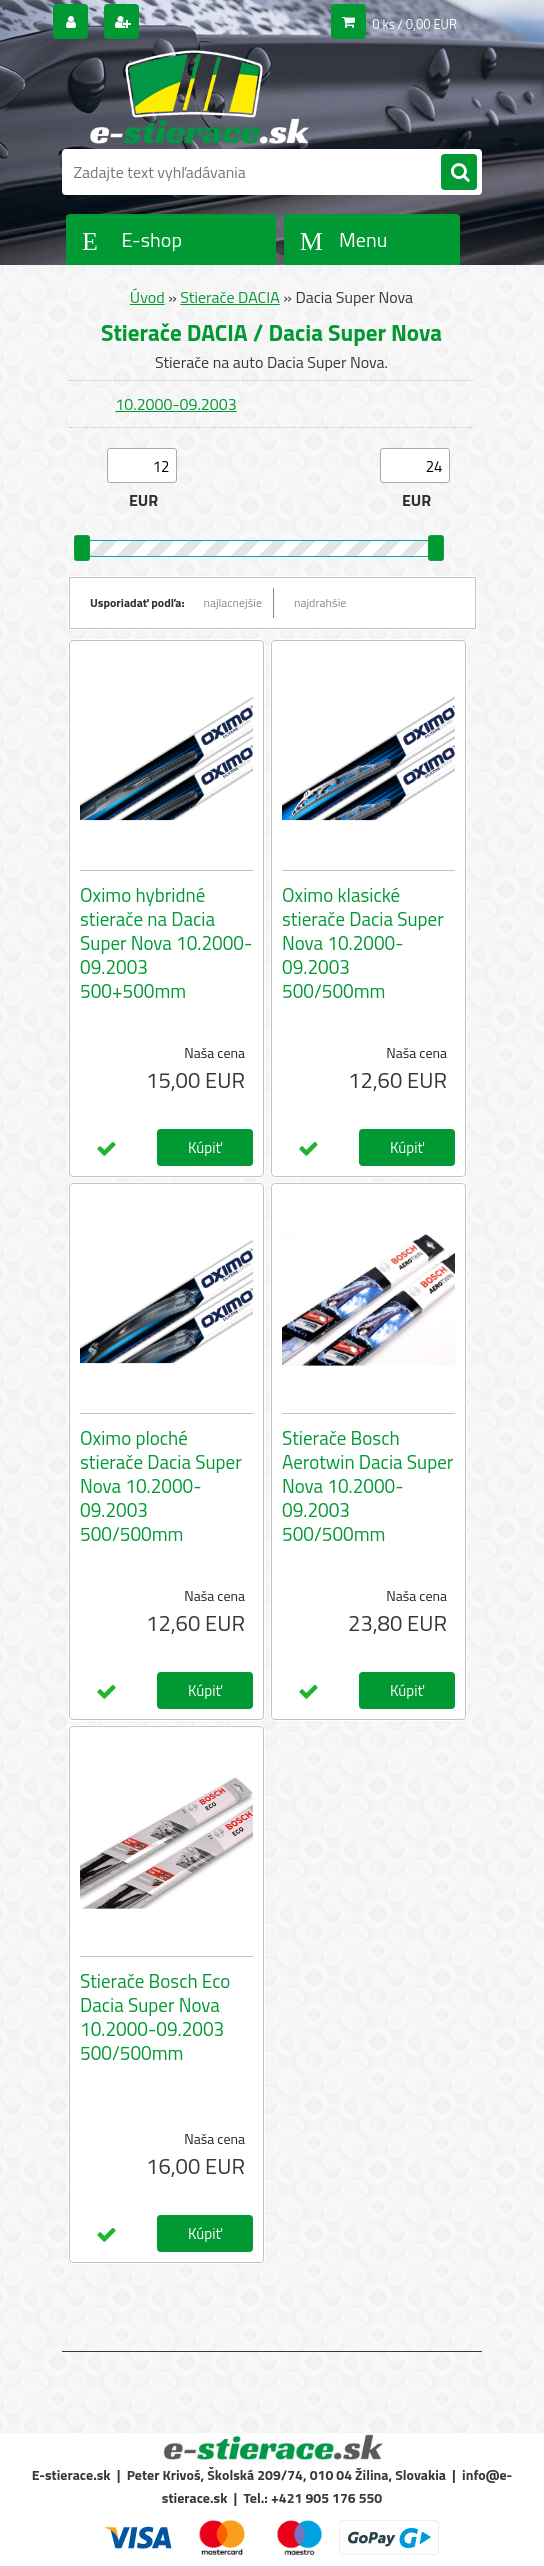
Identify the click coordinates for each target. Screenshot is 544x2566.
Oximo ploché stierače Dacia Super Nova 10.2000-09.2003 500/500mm (161, 1486)
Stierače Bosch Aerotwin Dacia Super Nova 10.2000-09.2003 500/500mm (367, 1486)
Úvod (147, 297)
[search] (459, 173)
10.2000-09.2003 (175, 404)
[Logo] (199, 97)
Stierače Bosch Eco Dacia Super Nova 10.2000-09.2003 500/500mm (155, 2017)
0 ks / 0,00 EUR (414, 24)
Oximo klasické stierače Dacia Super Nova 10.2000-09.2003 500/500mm (363, 943)
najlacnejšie (233, 602)
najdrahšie (320, 602)
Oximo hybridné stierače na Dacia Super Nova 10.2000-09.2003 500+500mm (166, 943)
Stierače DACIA (229, 297)
